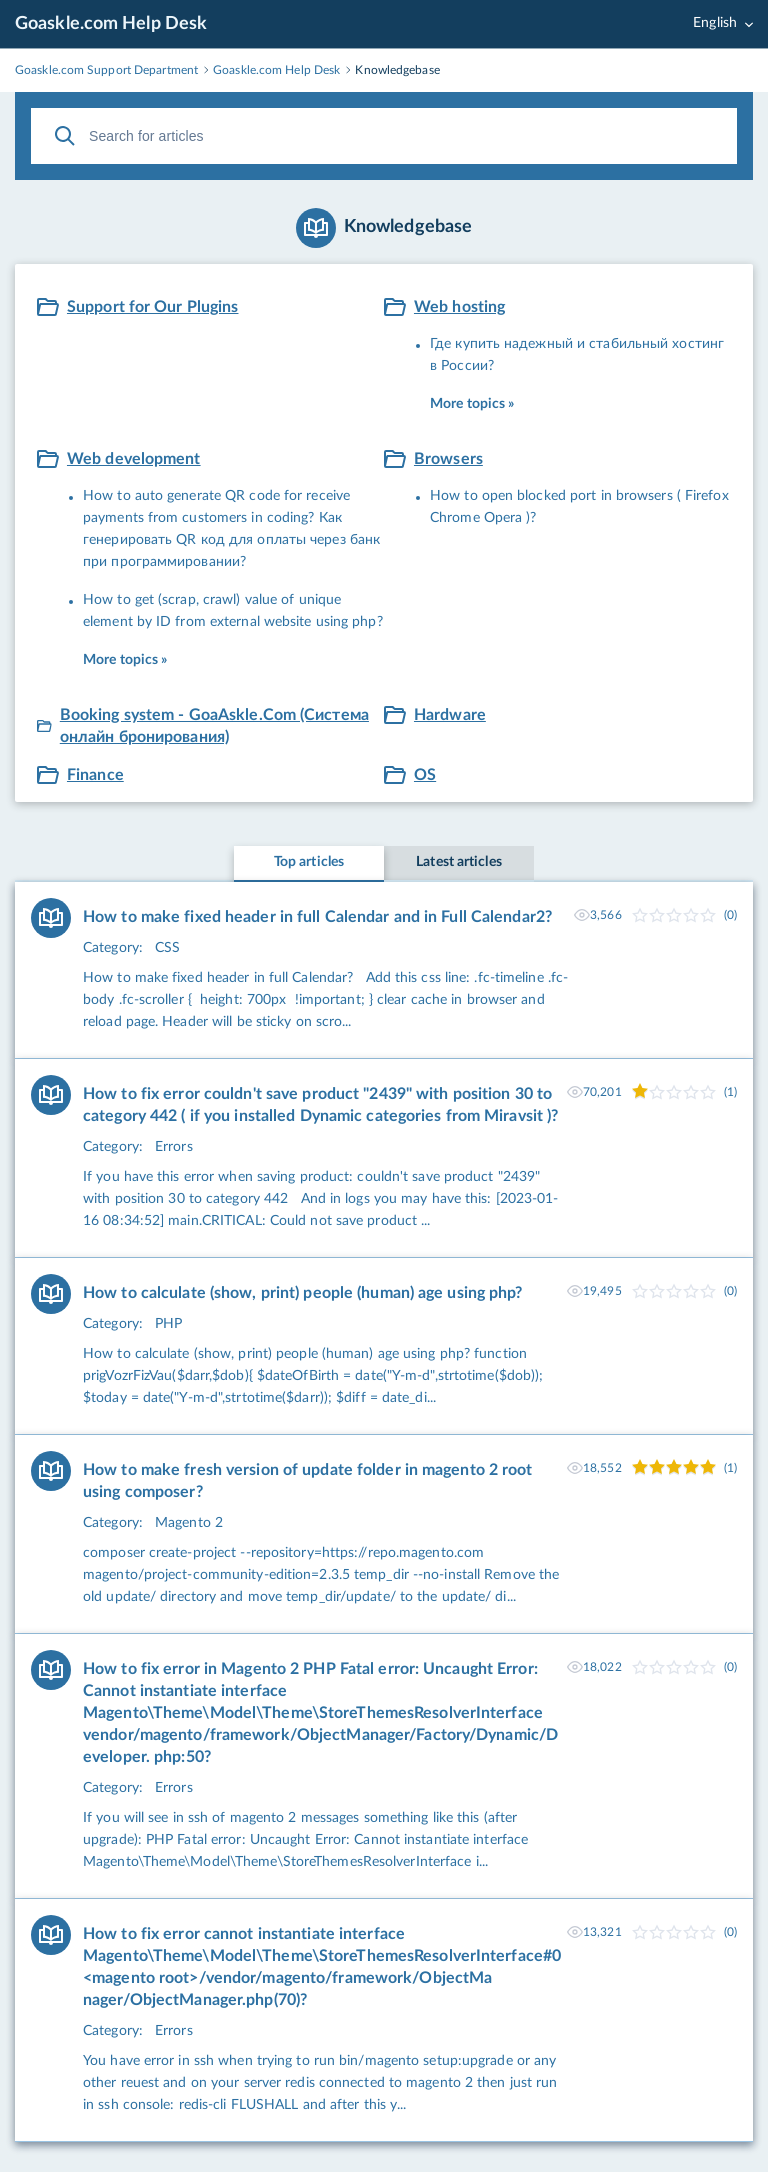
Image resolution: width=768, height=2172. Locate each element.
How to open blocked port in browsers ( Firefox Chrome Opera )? (579, 507)
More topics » (472, 404)
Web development (134, 459)
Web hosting (459, 307)
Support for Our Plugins (153, 307)
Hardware (450, 715)
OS (425, 775)
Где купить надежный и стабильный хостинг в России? (577, 355)
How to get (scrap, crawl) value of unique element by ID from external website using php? (233, 611)
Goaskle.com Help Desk (111, 24)
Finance (95, 775)
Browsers (448, 459)
